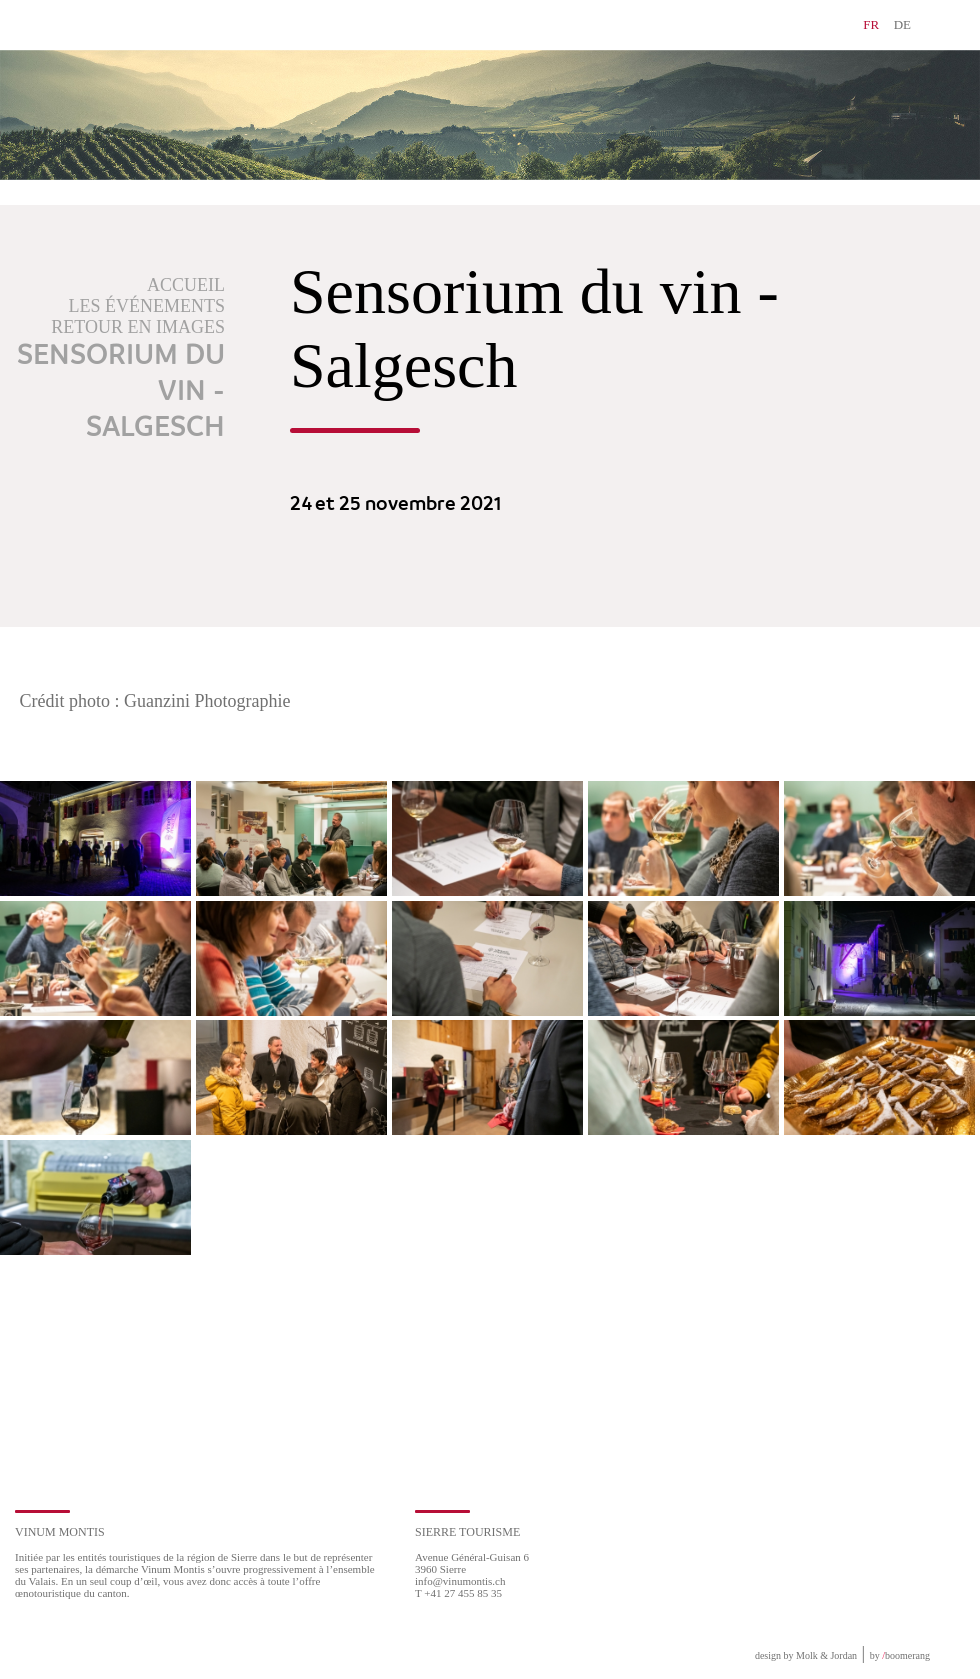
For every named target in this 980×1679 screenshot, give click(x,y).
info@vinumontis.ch (460, 1581)
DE (902, 24)
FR (871, 24)
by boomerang (900, 1655)
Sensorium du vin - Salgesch (121, 392)
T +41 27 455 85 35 (458, 1593)
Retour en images (138, 327)
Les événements (147, 306)
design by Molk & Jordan (806, 1655)
